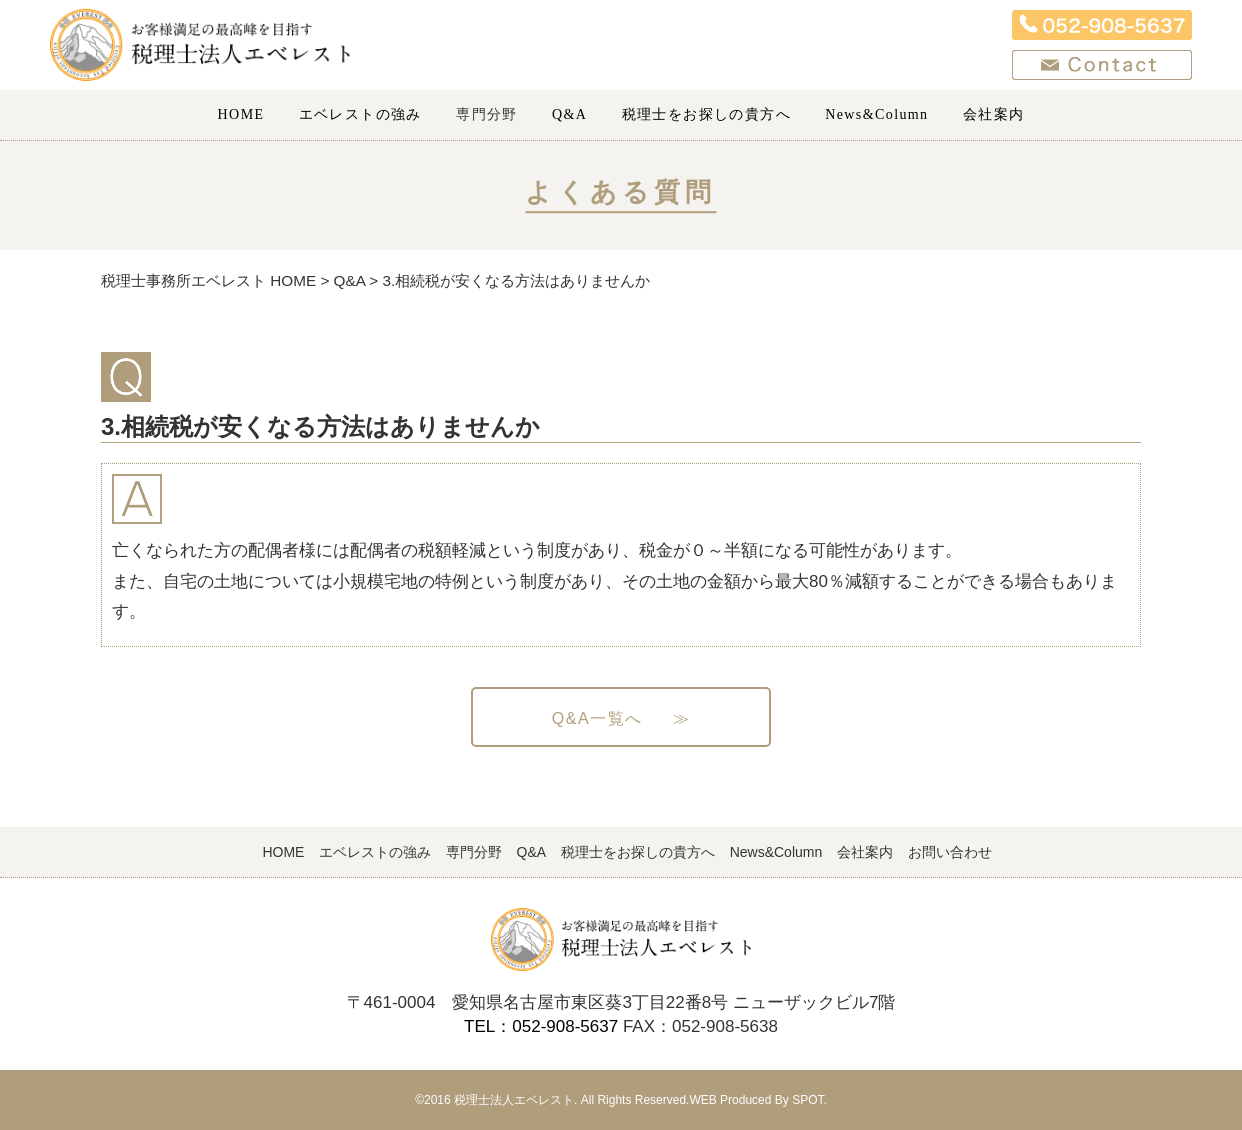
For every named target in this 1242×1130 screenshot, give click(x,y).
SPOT (807, 1100)
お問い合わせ (950, 852)
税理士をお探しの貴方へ (706, 114)
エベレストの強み (360, 114)
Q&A (569, 114)
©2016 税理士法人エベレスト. (496, 1100)
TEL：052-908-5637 (541, 1026)
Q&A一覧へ (621, 718)
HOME (241, 114)
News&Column (876, 114)
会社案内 (994, 114)
